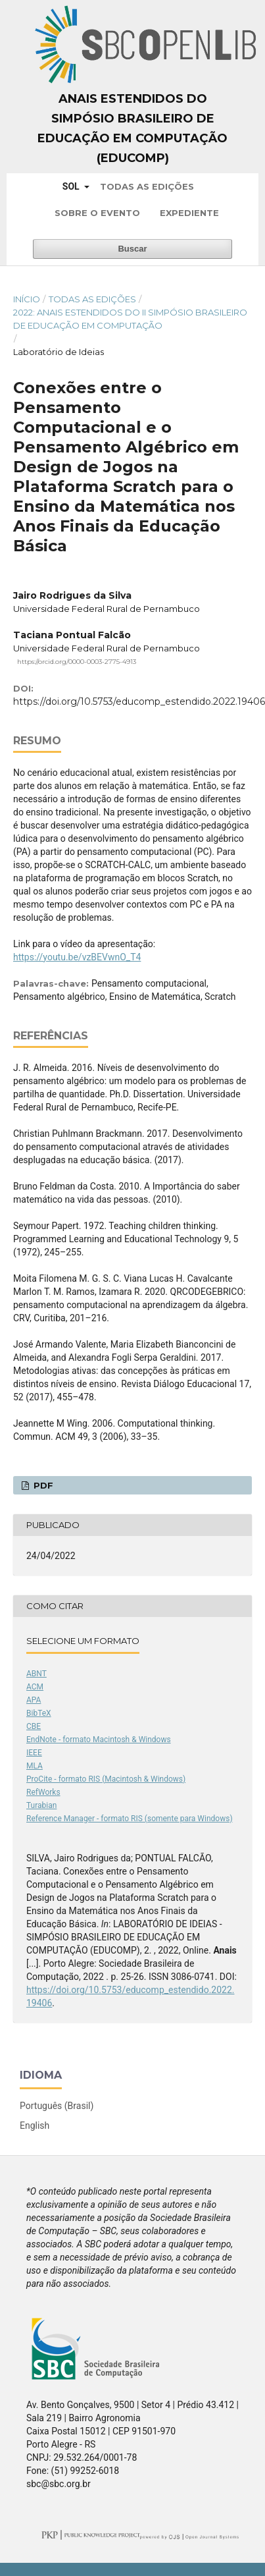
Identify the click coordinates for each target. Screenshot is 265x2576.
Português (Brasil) (56, 2105)
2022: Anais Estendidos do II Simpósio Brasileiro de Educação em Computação (130, 319)
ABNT (36, 1673)
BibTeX (38, 1713)
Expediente (189, 212)
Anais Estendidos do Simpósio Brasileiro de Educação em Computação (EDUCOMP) (132, 128)
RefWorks (43, 1792)
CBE (33, 1726)
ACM (34, 1686)
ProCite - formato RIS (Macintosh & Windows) (105, 1779)
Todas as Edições (147, 186)
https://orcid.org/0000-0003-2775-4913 (76, 661)
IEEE (34, 1752)
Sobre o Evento (97, 212)
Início (26, 299)
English (34, 2125)
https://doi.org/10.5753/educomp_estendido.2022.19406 (139, 701)
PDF (42, 1485)
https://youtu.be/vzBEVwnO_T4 (77, 957)
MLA (34, 1765)
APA (33, 1700)
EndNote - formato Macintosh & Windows (98, 1739)
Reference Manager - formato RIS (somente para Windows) (129, 1818)
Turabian (41, 1805)
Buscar (132, 249)
